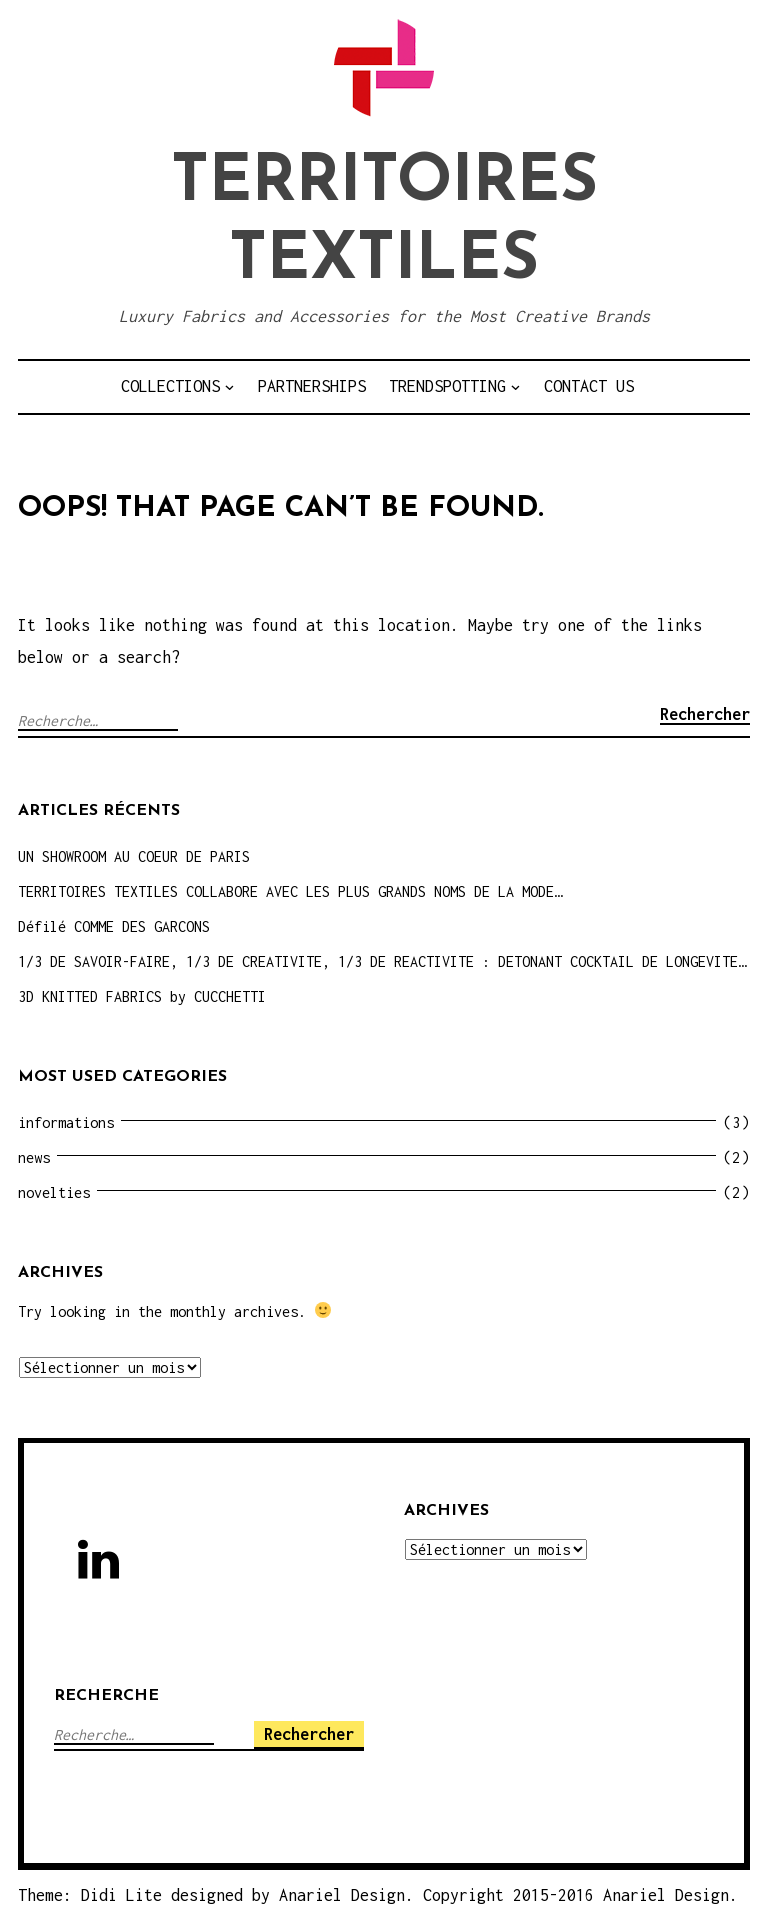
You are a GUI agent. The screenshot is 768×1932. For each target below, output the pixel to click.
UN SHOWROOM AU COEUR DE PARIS (134, 856)
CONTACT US (589, 386)
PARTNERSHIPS (312, 386)
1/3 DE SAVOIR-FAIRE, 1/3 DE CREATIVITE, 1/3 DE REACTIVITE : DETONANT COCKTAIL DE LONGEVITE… (382, 961)
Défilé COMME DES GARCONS (114, 926)
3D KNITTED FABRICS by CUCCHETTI (142, 996)
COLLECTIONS (170, 386)
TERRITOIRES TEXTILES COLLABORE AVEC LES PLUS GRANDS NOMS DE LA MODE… (290, 891)
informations (66, 1122)
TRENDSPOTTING (447, 386)
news (34, 1157)
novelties (54, 1192)
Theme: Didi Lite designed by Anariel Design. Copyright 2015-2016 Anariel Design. (378, 1895)
